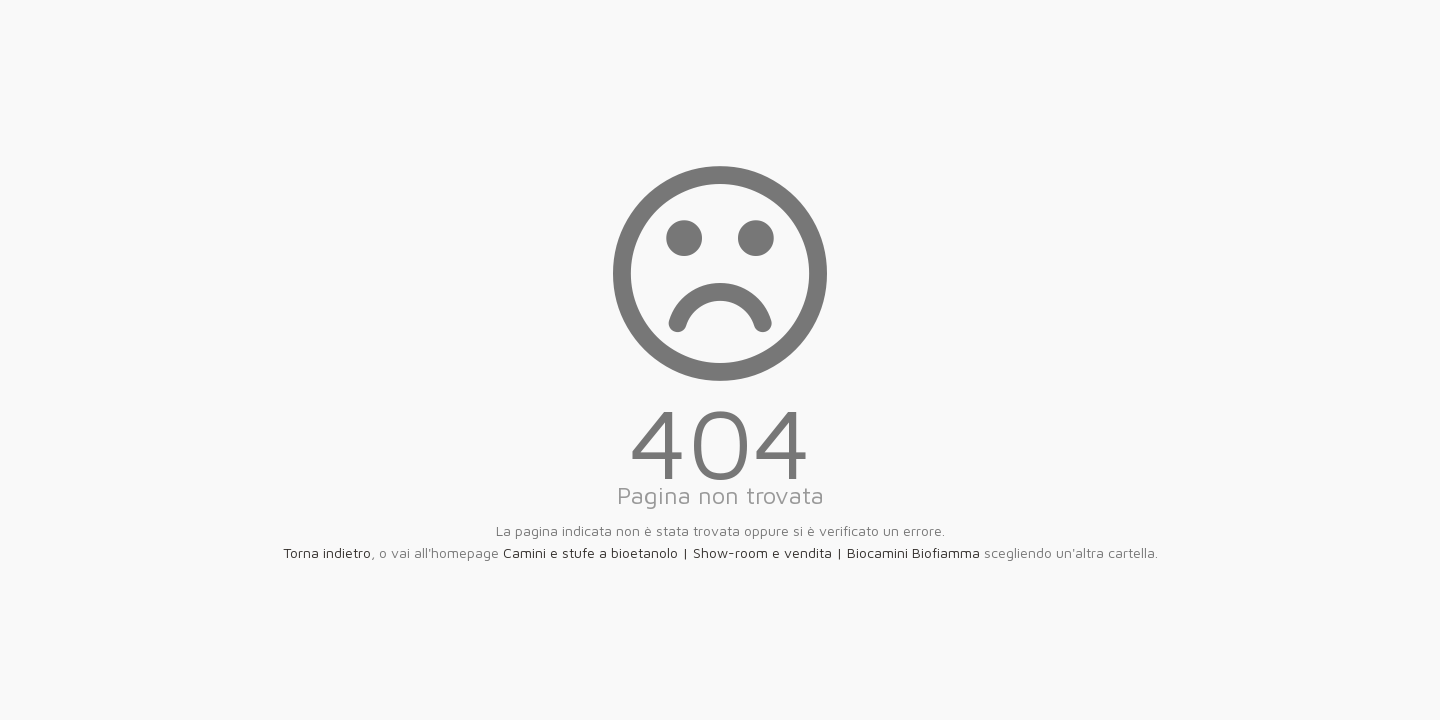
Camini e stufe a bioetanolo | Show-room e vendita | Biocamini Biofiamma (741, 552)
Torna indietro (327, 552)
